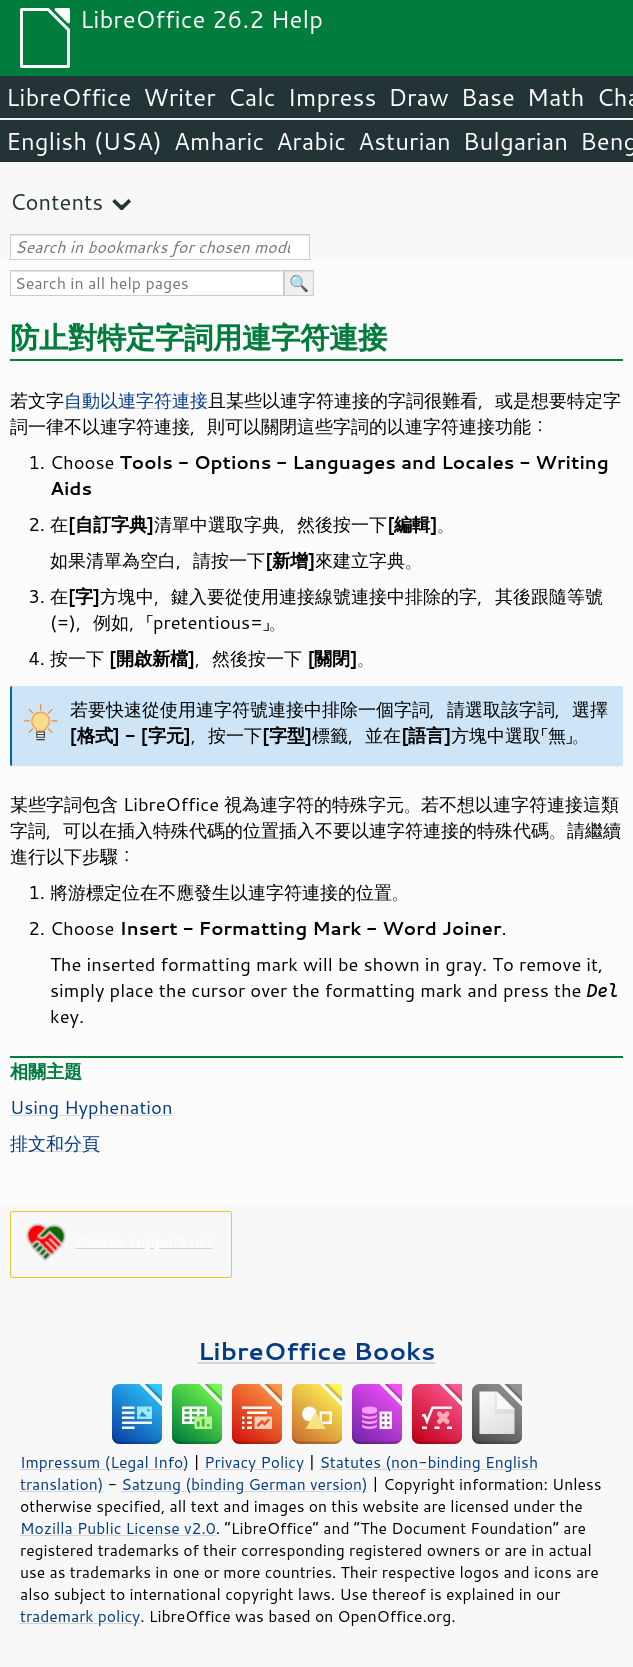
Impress (332, 97)
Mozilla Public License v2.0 (118, 1528)
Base (488, 97)
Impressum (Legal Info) (104, 1462)
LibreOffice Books (317, 1350)
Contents (56, 201)
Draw (418, 97)
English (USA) (84, 141)
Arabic (311, 141)
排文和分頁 (55, 1143)
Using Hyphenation (91, 1107)
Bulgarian (515, 141)
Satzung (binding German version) (244, 1484)
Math (556, 97)
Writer (179, 97)
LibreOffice (68, 97)
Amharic (219, 141)
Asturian (404, 141)
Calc (252, 97)
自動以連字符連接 (136, 400)
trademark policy (80, 1616)
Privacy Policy (254, 1462)
